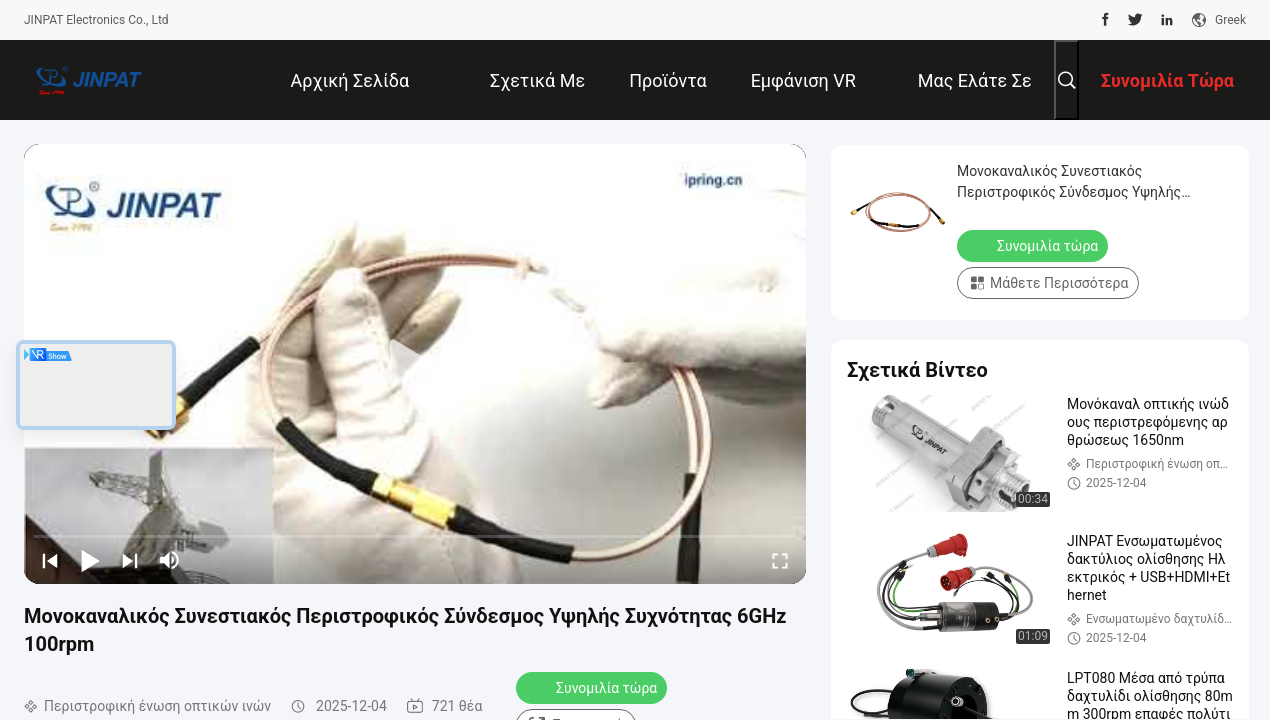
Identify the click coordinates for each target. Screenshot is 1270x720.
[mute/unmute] (170, 560)
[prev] (50, 560)
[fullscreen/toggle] (780, 560)
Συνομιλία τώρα (593, 687)
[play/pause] (90, 560)
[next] (130, 560)
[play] (415, 364)
